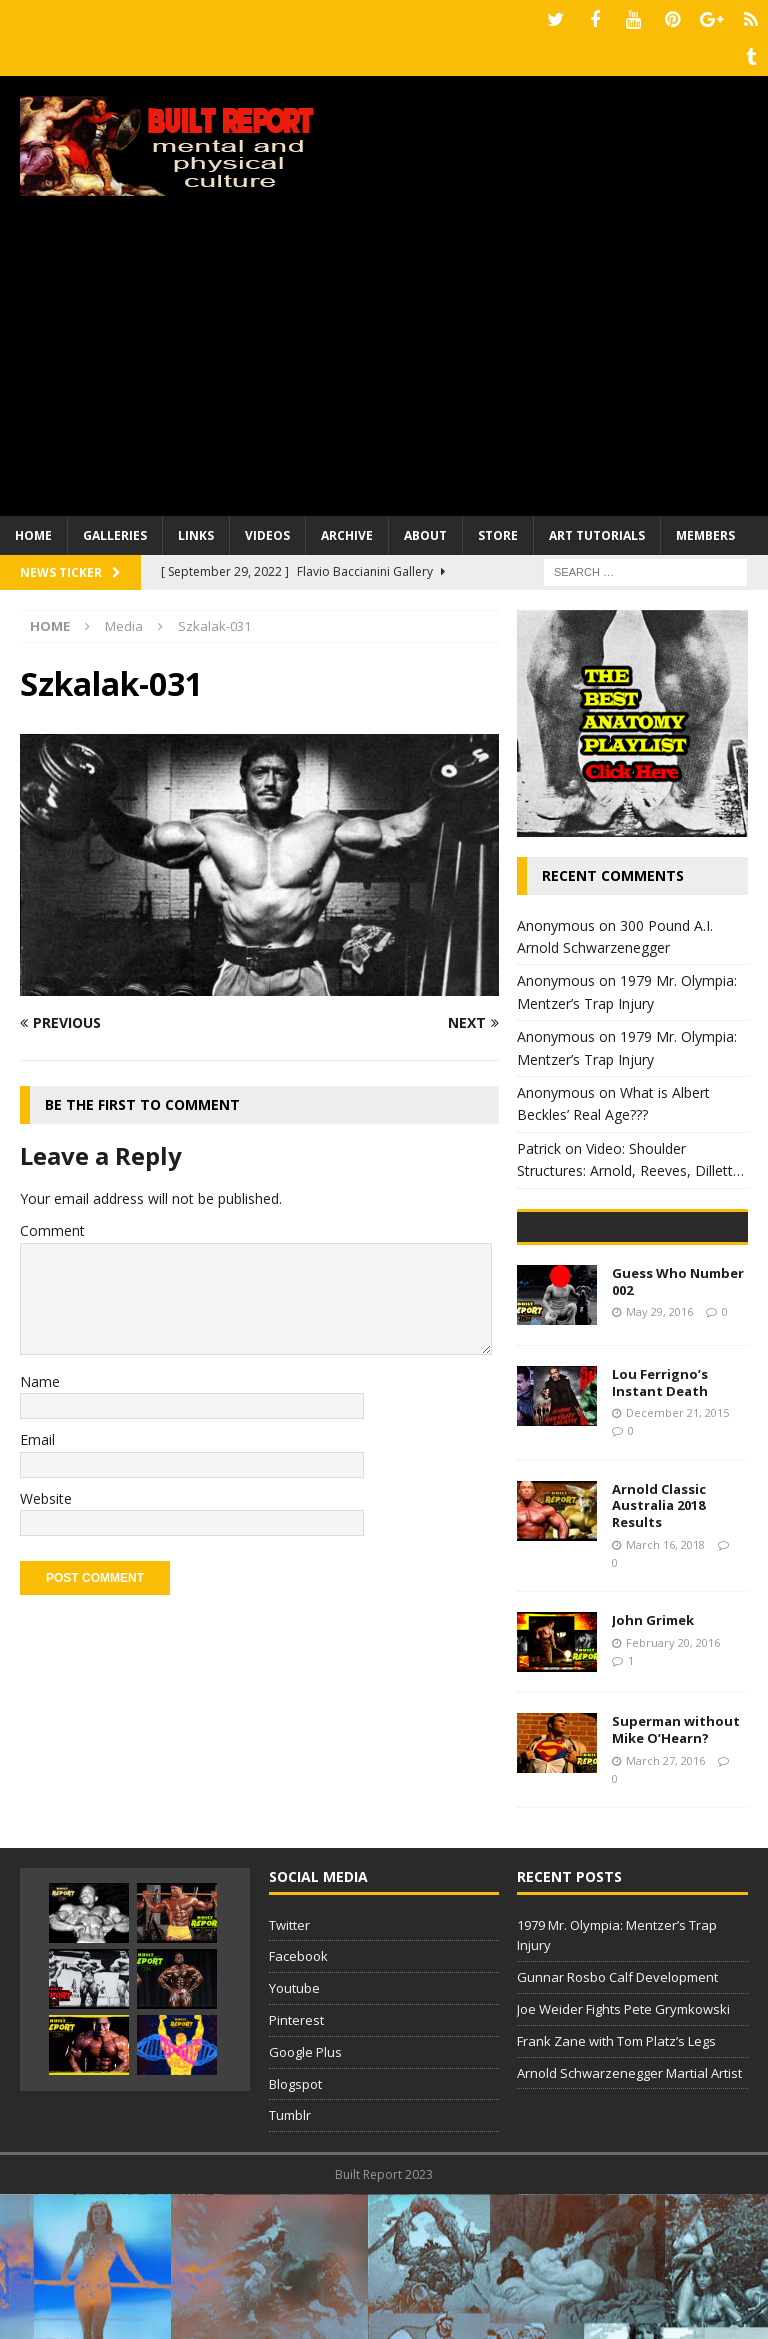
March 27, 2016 (665, 1905)
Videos (267, 529)
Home (33, 529)
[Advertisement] (384, 360)
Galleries (115, 529)
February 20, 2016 (673, 1787)
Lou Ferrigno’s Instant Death (660, 1527)
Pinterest (296, 2165)
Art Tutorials (597, 529)
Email (37, 1434)
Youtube (294, 2133)
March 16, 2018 (665, 1689)
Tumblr (290, 2260)
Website (46, 1492)
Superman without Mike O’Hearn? (676, 1874)
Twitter (289, 2070)
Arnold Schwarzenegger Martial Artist (629, 2218)
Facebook (298, 2101)
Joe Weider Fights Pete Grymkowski (623, 2154)
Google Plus (305, 2197)
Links (196, 529)
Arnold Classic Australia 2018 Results (659, 1651)
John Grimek (653, 1765)
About (425, 529)
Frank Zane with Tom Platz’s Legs (616, 2186)
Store (498, 529)
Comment (52, 1225)
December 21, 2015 (677, 1557)
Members (705, 529)
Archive (347, 529)
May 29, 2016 (659, 1456)
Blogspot (295, 2229)
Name (40, 1375)
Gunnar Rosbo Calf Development (617, 2122)
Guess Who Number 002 (678, 1426)
